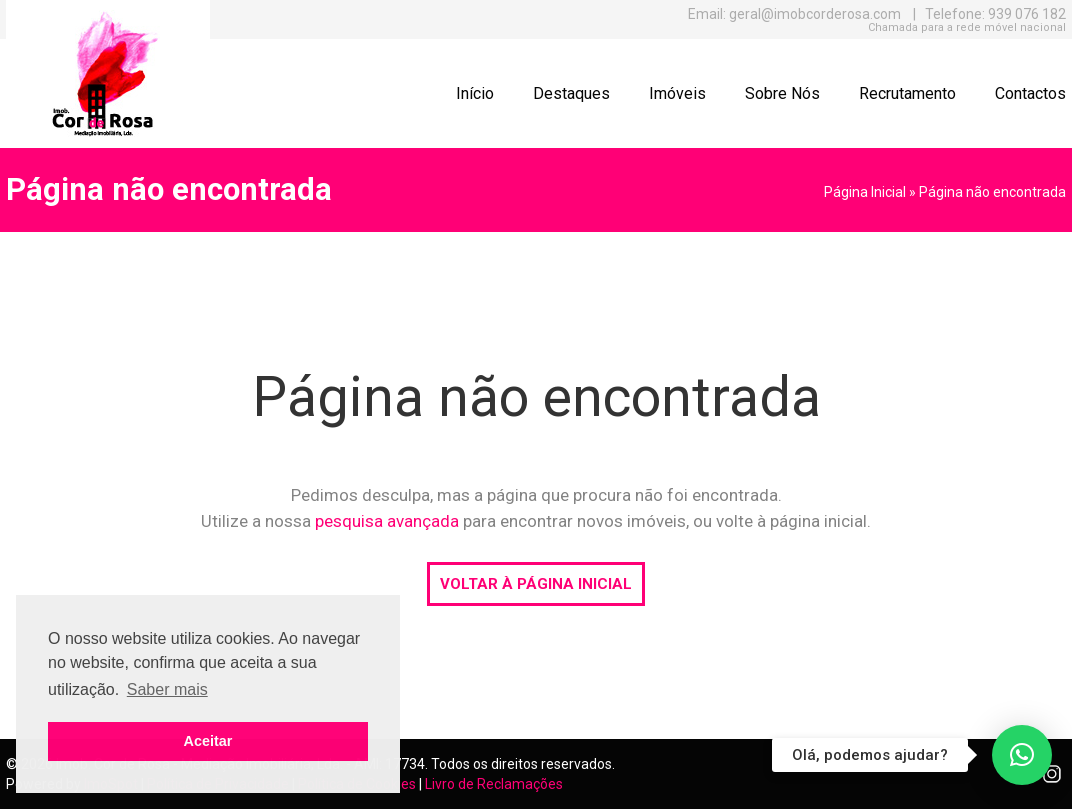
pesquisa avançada (387, 521)
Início (475, 93)
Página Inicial (865, 192)
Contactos (1030, 93)
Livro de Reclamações (494, 784)
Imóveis (677, 93)
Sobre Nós (782, 93)
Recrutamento (907, 93)
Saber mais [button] (167, 689)
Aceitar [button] (208, 741)
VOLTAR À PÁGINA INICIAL (536, 584)
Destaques (571, 93)
